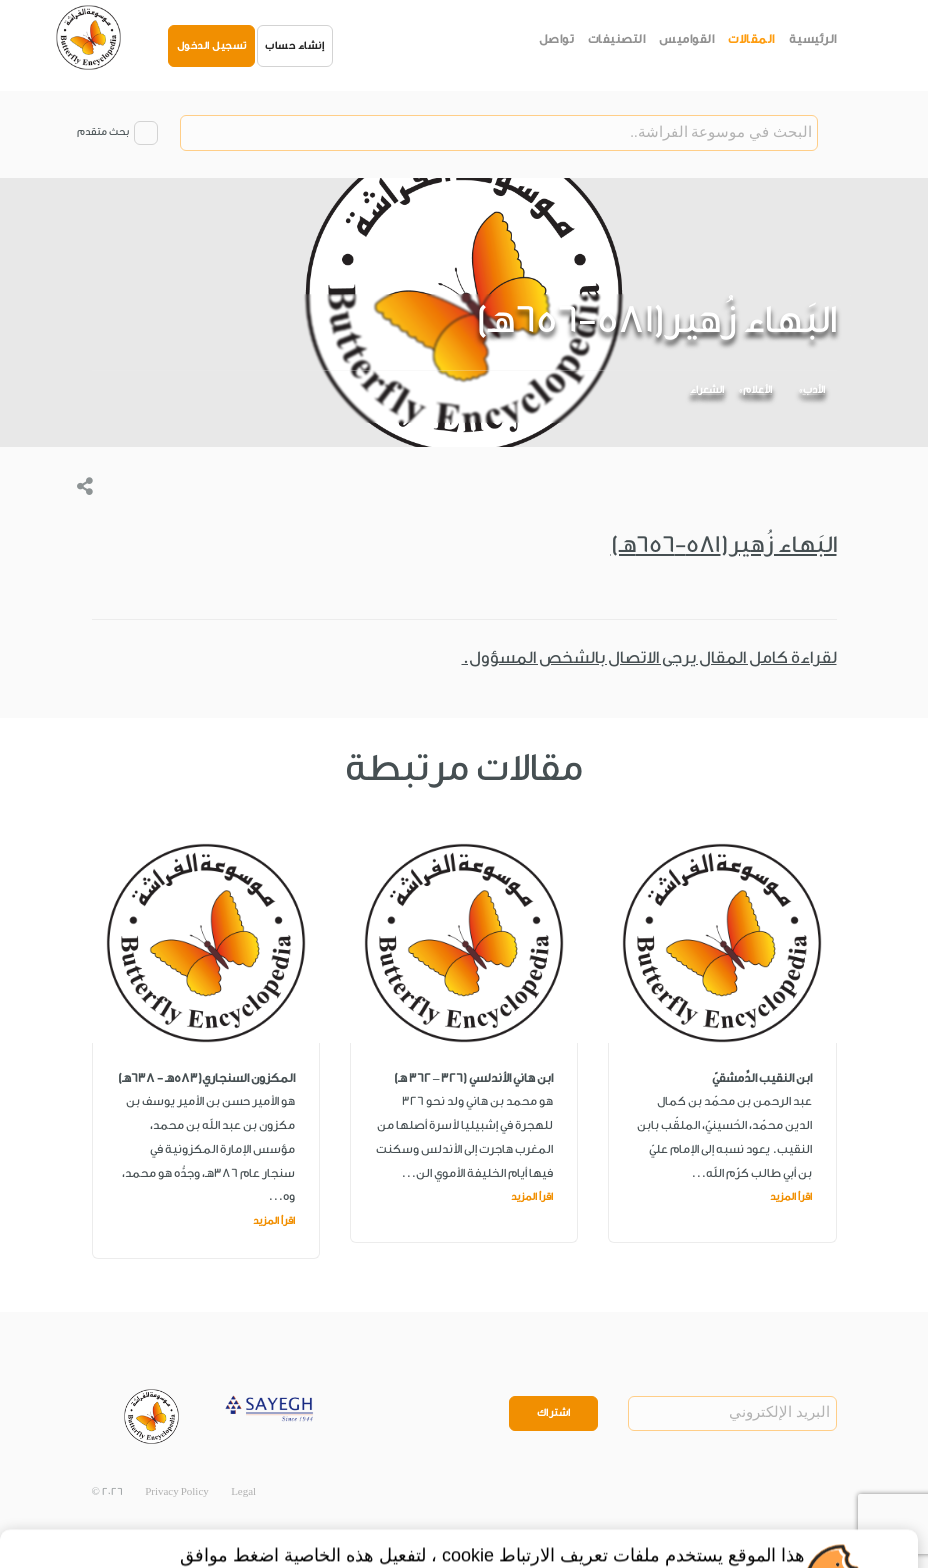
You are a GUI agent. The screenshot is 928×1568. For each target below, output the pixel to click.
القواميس (686, 39)
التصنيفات (617, 39)
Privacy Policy (177, 1492)
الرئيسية (813, 39)
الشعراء (707, 390)
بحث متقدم (103, 132)
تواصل (557, 39)
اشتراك (554, 1413)
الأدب (814, 390)
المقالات (751, 39)
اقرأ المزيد (791, 1197)
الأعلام (757, 390)
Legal (243, 1492)
